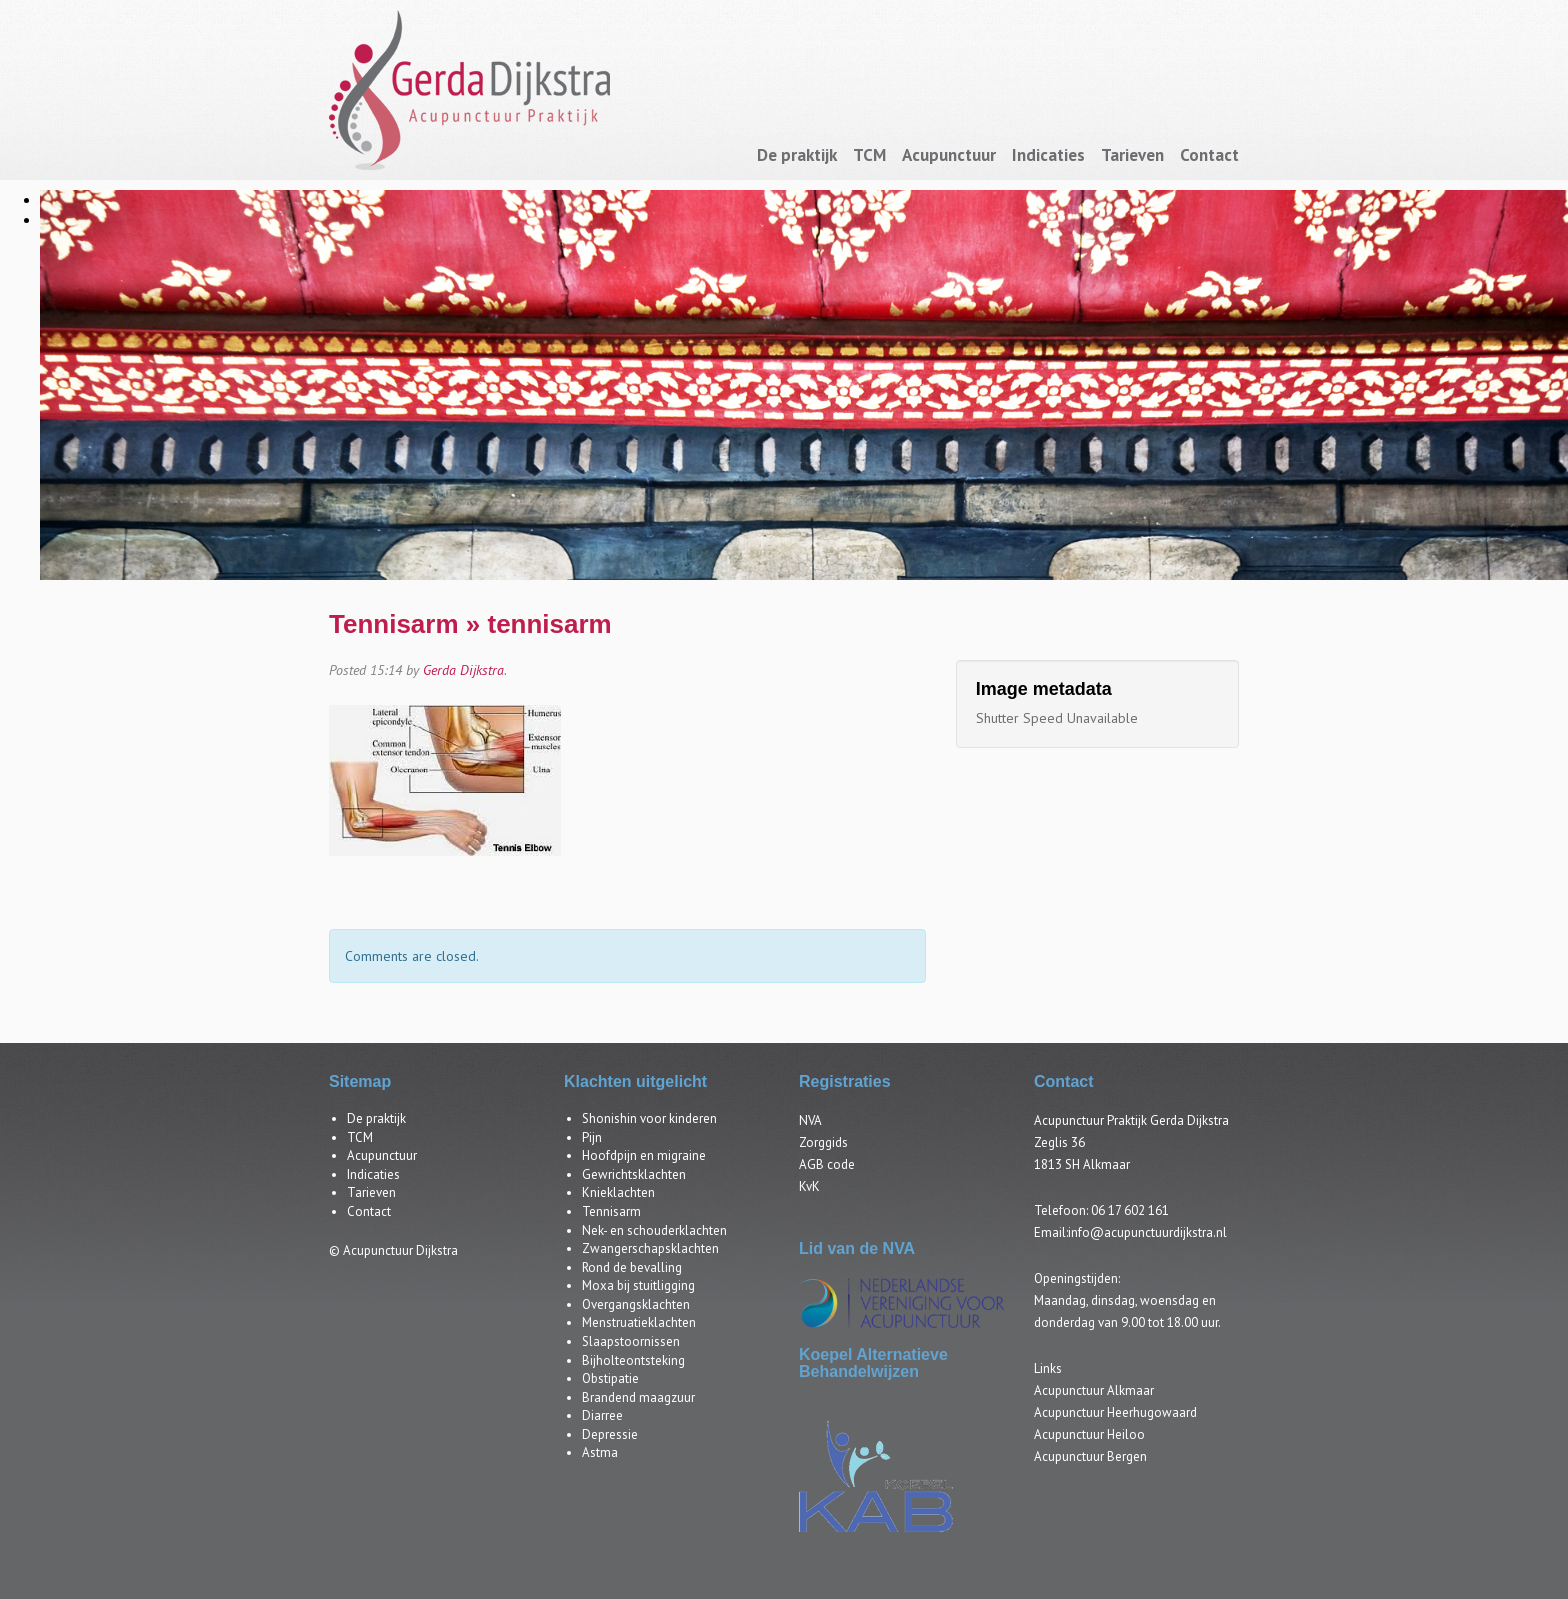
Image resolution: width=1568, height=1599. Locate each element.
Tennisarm (394, 624)
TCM (869, 155)
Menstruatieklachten (639, 1322)
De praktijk (797, 155)
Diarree (602, 1415)
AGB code (827, 1164)
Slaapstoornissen (631, 1341)
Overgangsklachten (636, 1304)
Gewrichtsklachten (634, 1174)
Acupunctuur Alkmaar (1094, 1390)
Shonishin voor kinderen (649, 1118)
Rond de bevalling (632, 1267)
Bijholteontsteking (633, 1360)
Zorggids (823, 1142)
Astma (600, 1452)
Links (1048, 1368)
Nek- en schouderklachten (654, 1230)
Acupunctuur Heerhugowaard (1115, 1412)
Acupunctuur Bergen (1090, 1456)
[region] (784, 380)
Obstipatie (610, 1378)
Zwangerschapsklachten (650, 1248)
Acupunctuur (949, 155)
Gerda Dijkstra (463, 670)
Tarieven (1132, 155)
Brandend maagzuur (638, 1397)
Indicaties (1048, 155)
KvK (809, 1186)
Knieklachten (618, 1192)
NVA (810, 1120)
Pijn (592, 1137)
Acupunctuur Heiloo (1089, 1434)
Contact (1209, 155)
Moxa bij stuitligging (638, 1285)
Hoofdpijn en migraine (644, 1155)
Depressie (610, 1434)
